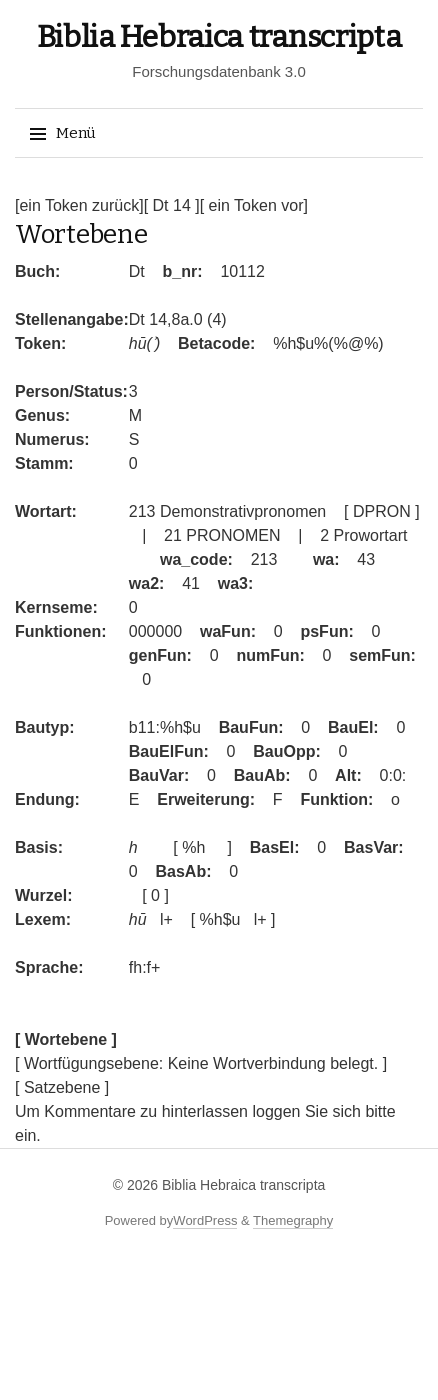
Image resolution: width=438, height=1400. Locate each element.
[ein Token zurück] (79, 205)
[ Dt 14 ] (172, 205)
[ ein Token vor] (254, 205)
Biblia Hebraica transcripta (219, 37)
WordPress (205, 1220)
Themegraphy (293, 1220)
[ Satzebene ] (62, 1087)
